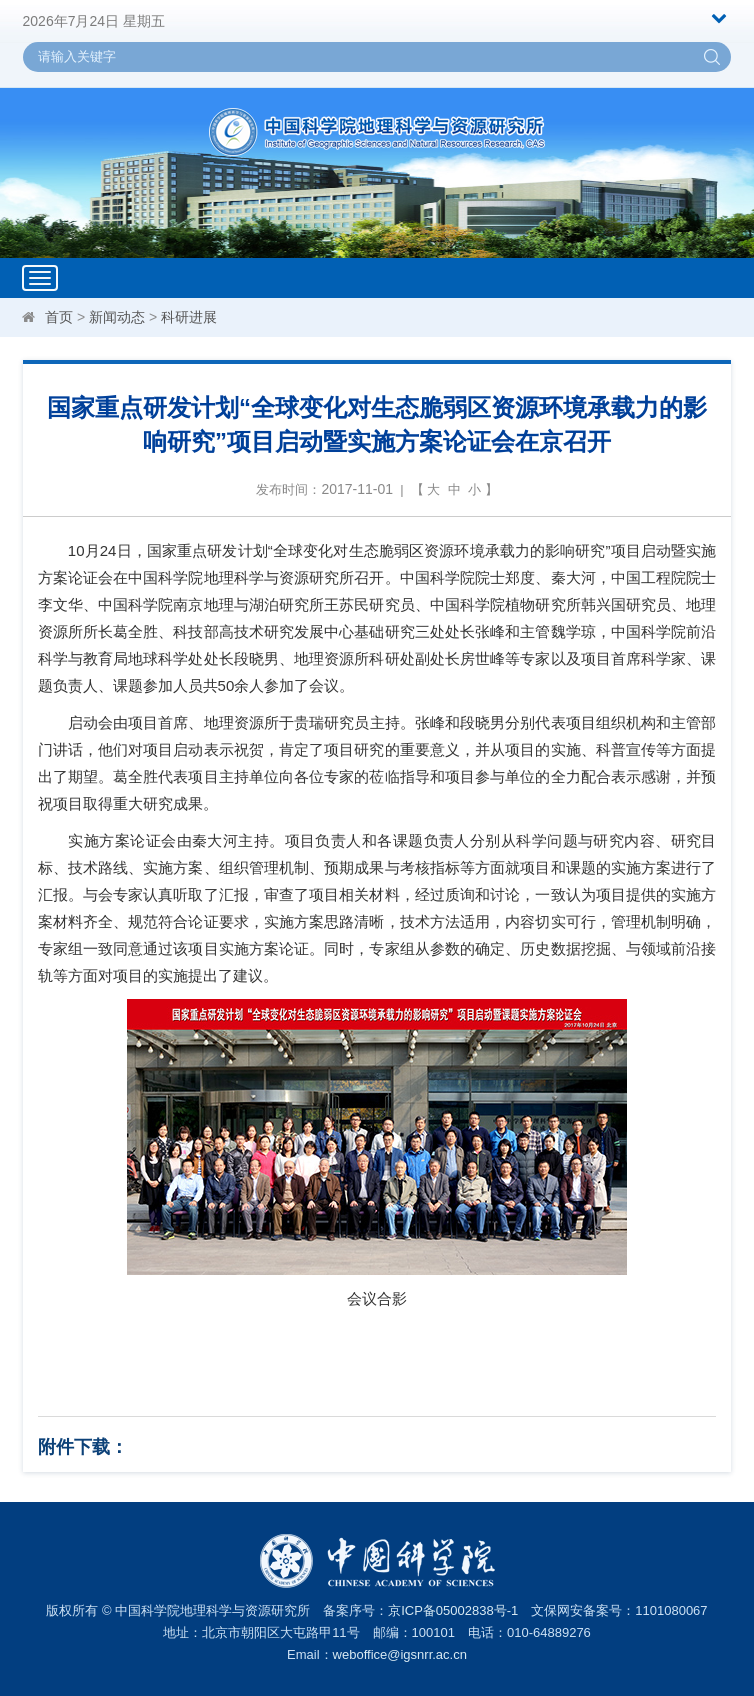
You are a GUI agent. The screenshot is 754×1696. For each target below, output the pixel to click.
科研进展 (189, 317)
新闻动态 (117, 317)
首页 (59, 317)
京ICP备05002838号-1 (453, 1610)
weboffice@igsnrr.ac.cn (400, 1654)
